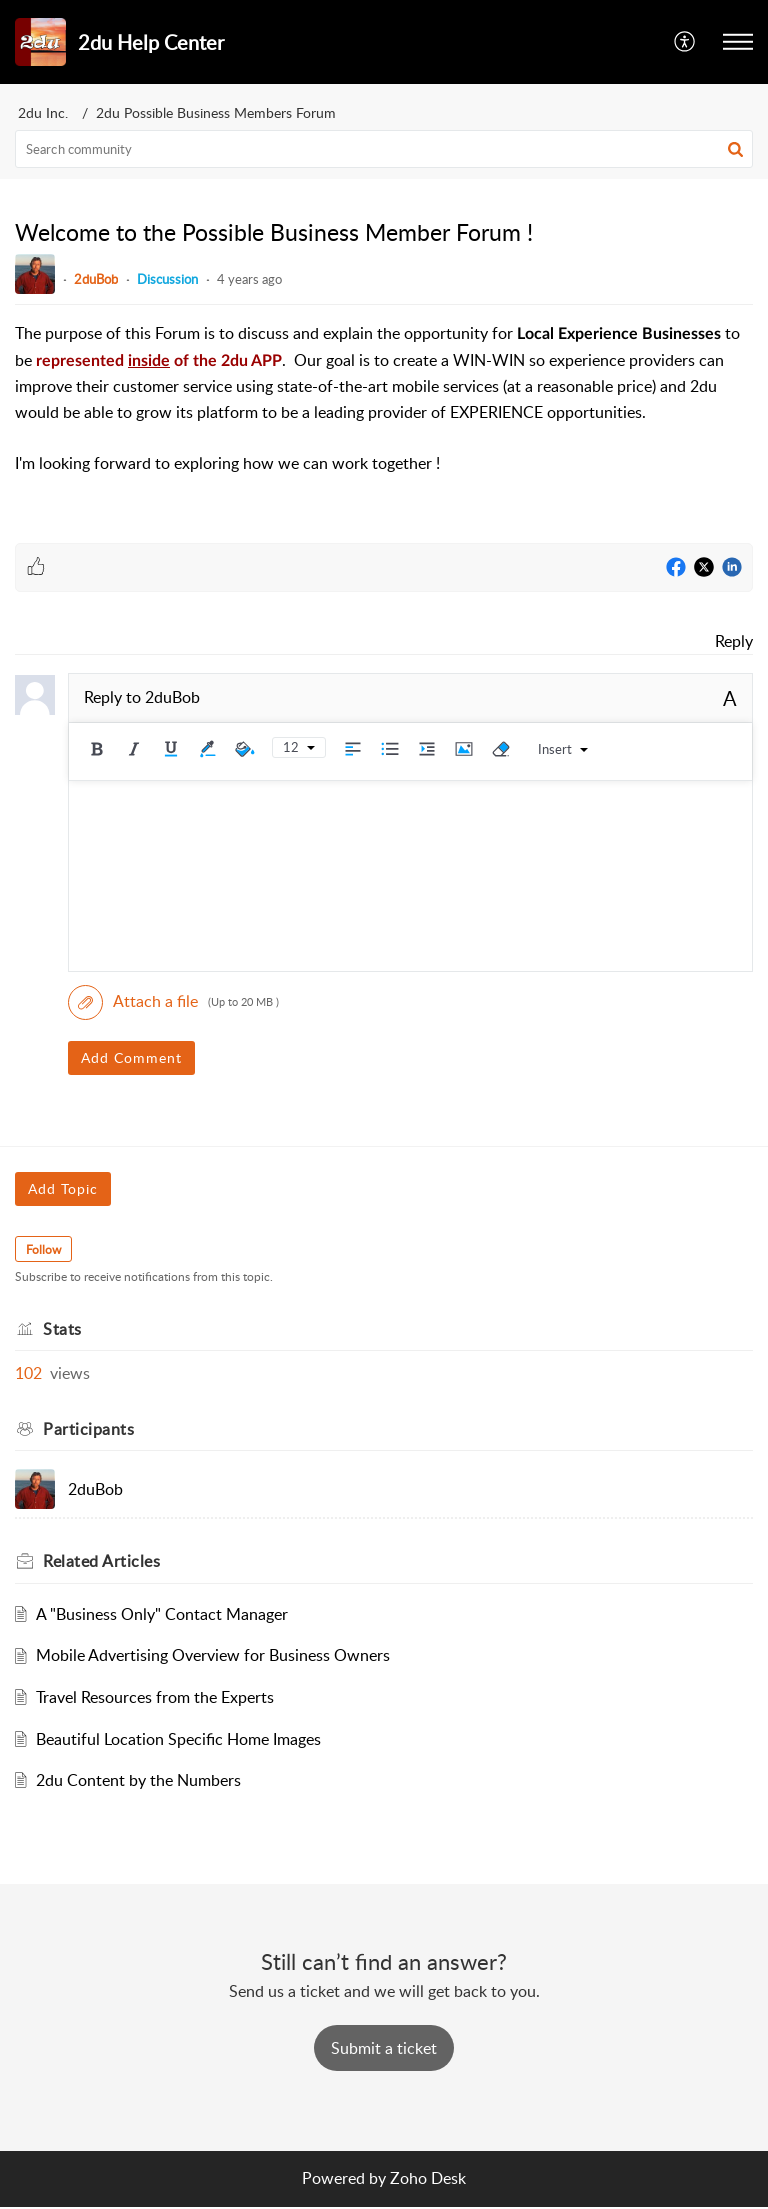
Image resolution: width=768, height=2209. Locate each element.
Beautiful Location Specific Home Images (178, 1739)
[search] (384, 149)
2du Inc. (43, 112)
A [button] (730, 698)
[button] (685, 42)
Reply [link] (734, 641)
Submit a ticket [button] (384, 2048)
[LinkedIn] (732, 568)
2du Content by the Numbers (138, 1780)
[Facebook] (676, 568)
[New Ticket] (384, 2048)
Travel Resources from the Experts (155, 1697)
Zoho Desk (428, 2178)
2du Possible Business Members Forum (216, 112)
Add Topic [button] (63, 1188)
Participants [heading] (88, 1429)
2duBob (96, 279)
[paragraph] (384, 399)
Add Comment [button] (131, 1057)
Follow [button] (43, 1249)
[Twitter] (704, 568)
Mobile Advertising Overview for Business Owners (213, 1655)
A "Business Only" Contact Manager (162, 1614)
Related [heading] (101, 1561)
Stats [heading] (62, 1329)
